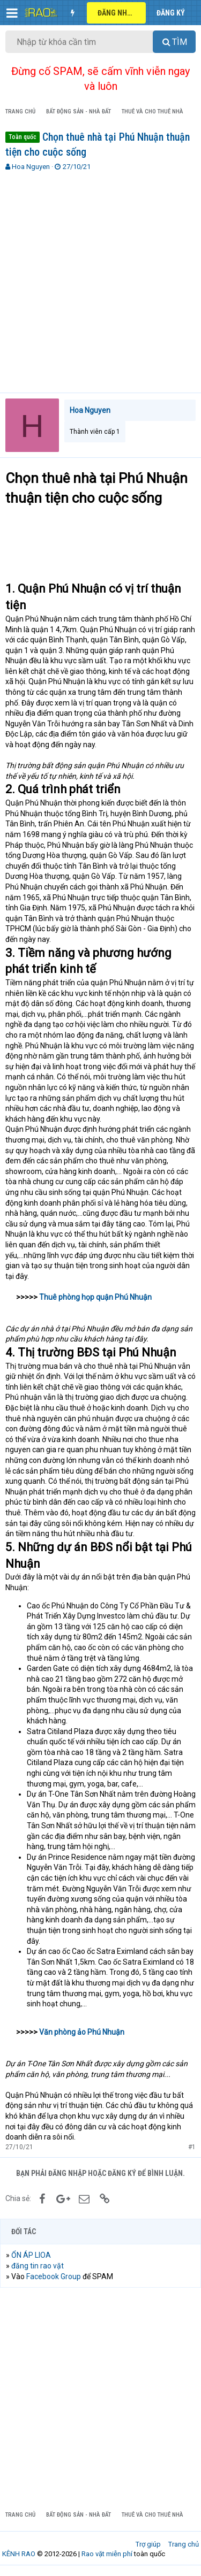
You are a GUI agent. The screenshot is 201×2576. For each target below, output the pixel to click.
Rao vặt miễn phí (106, 2554)
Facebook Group (53, 2276)
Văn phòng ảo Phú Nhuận (81, 2032)
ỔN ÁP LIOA (31, 2255)
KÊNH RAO (18, 2554)
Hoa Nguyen (31, 167)
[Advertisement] (100, 277)
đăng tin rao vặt (37, 2265)
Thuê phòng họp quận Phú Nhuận (95, 1297)
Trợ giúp (148, 2544)
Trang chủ (183, 2544)
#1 (192, 2147)
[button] (12, 13)
